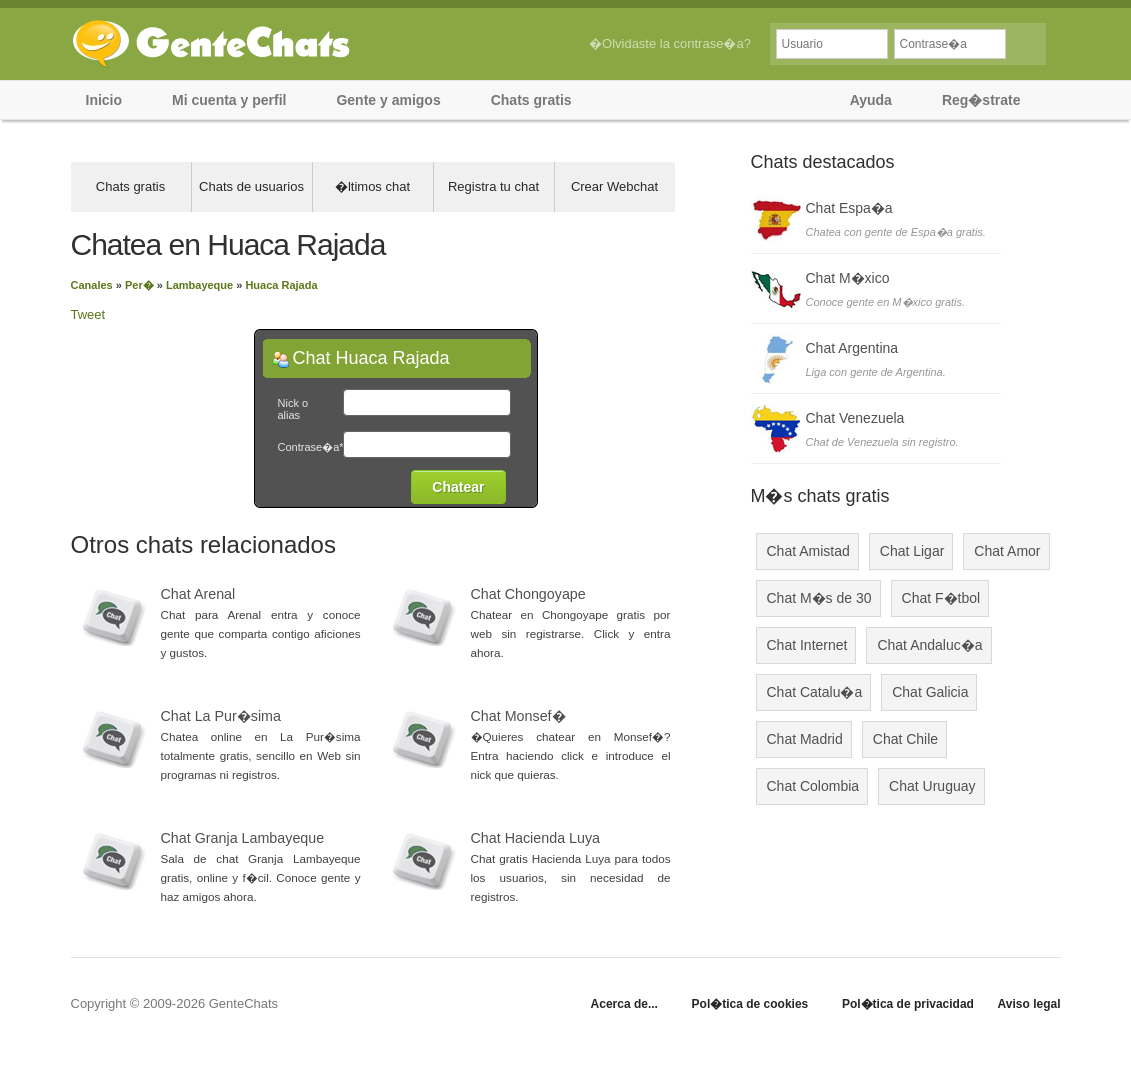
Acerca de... (624, 1004)
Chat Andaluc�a (929, 645)
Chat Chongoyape (528, 594)
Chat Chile (905, 739)
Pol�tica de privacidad (908, 1004)
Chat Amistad (808, 551)
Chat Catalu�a (815, 692)
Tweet (88, 314)
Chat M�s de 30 (819, 598)
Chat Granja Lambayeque (243, 838)
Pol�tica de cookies (750, 1004)
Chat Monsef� (518, 716)
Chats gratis (531, 100)
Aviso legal (1029, 1004)
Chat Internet (807, 645)
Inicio (104, 100)
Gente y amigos (388, 100)
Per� (139, 285)
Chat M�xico (848, 278)
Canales (92, 285)
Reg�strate (981, 100)
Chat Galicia (930, 692)
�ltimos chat (372, 186)
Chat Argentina (852, 348)
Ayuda (871, 100)
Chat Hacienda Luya (536, 838)
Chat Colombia (813, 786)
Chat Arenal (198, 594)
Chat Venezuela (855, 418)
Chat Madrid (805, 739)
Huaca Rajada (281, 285)
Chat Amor (1007, 551)
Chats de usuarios (251, 186)
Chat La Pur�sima (221, 716)
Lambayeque (199, 285)
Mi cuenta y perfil (229, 100)
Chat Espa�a (849, 208)
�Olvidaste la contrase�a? (670, 43)
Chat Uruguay (932, 786)
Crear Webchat (614, 186)
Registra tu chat (493, 186)
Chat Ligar (912, 551)
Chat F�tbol (941, 598)
